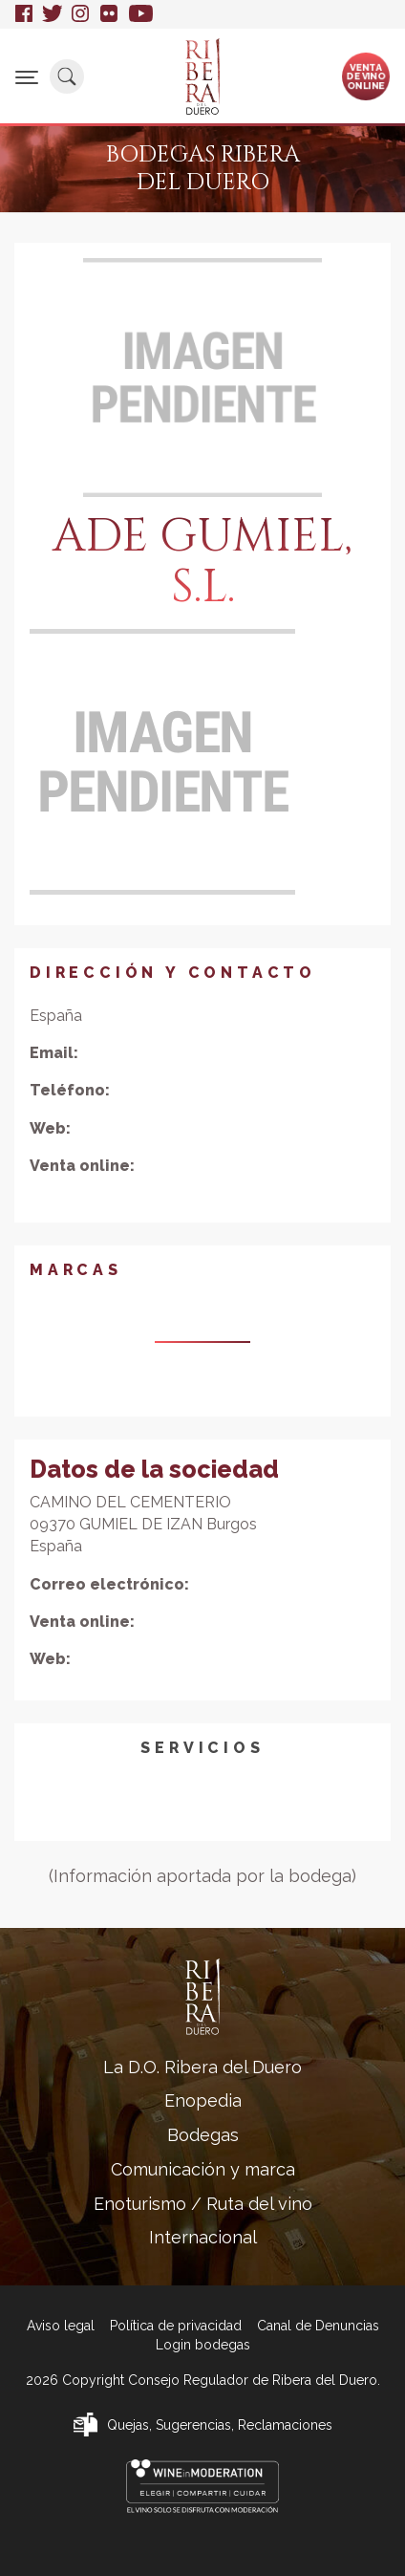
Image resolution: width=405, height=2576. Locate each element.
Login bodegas (203, 2344)
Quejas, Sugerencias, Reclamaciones (219, 2425)
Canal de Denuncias (318, 2325)
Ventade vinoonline (366, 75)
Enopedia (203, 2100)
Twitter (52, 14)
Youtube (141, 14)
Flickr (109, 14)
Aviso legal (61, 2325)
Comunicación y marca (203, 2169)
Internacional (203, 2237)
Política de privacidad (176, 2325)
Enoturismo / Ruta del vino (203, 2204)
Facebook (23, 14)
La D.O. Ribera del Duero (202, 2067)
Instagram (81, 14)
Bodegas (203, 2135)
